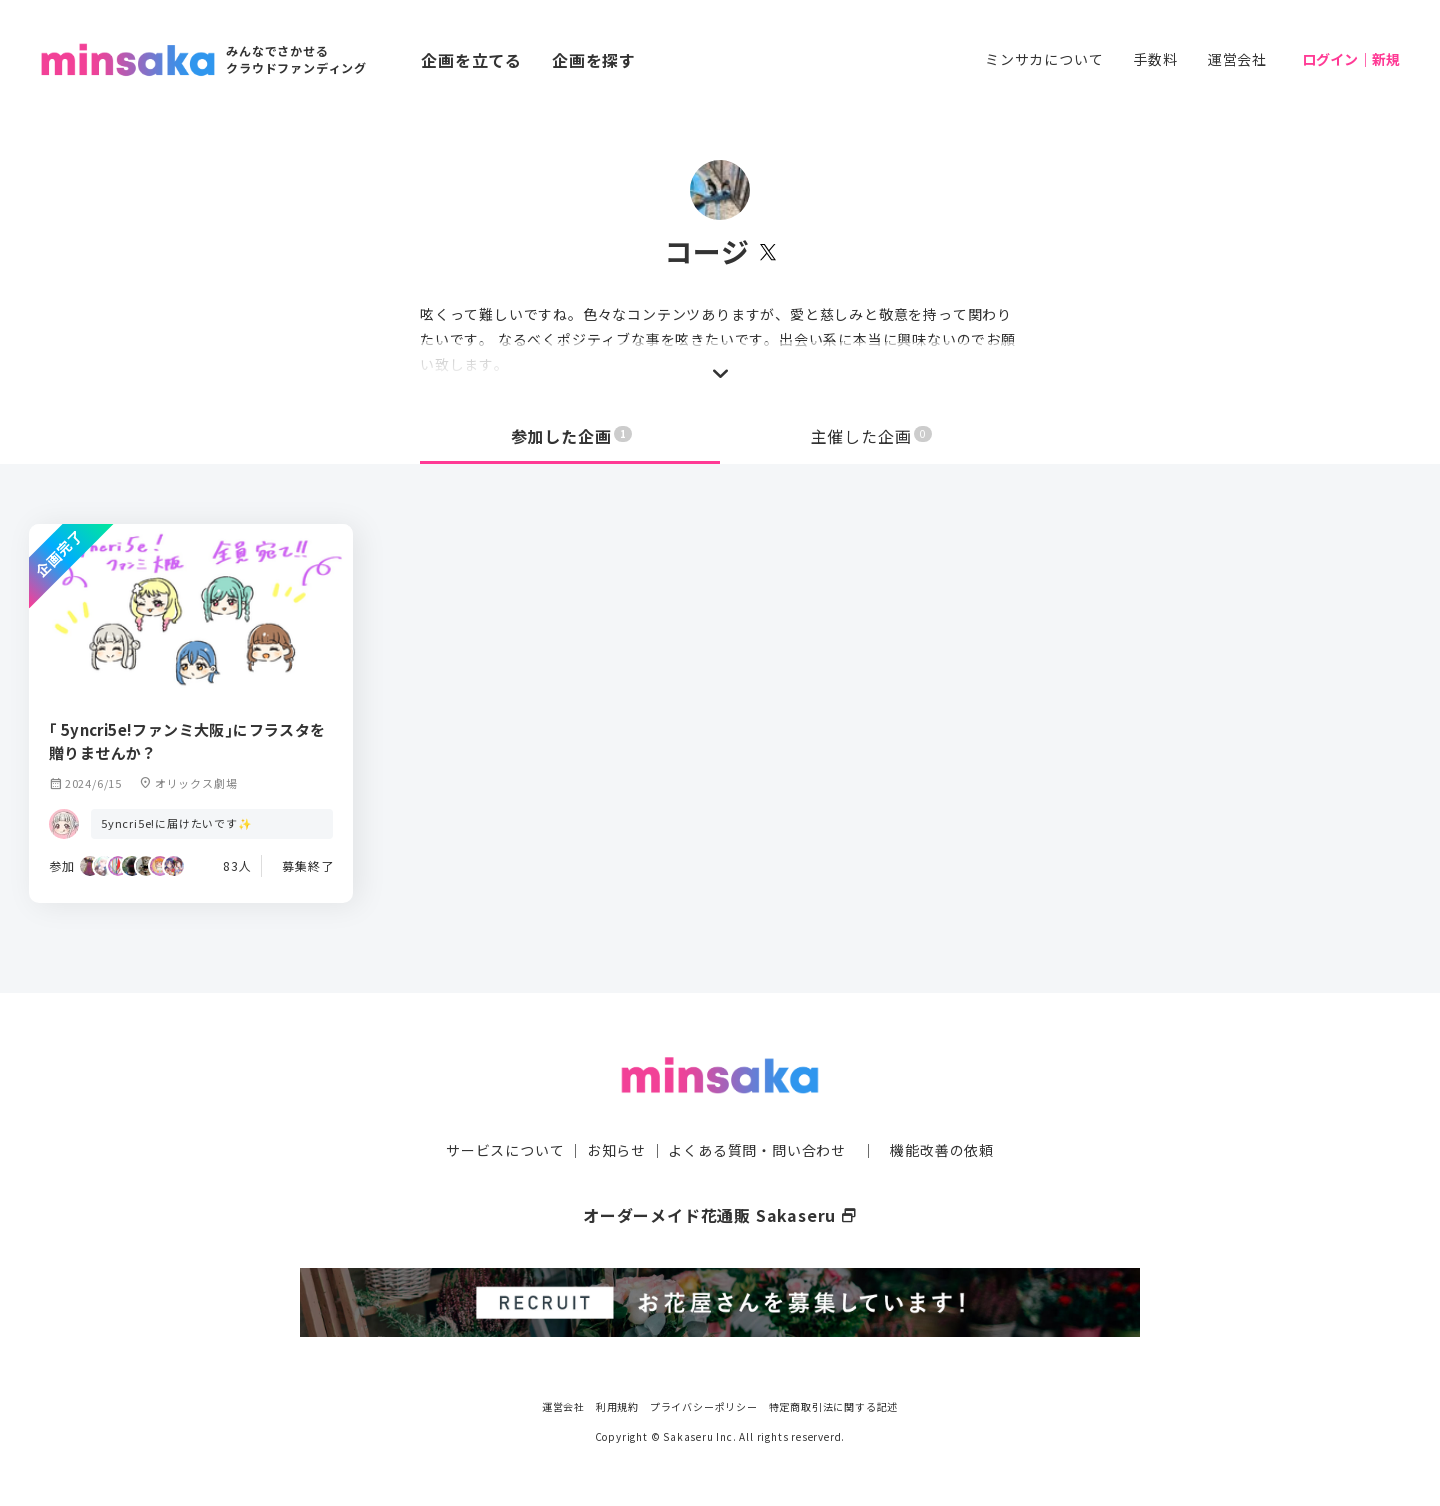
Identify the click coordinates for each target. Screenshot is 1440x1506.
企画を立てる (471, 60)
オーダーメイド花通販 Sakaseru (720, 1215)
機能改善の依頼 (942, 1150)
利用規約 (617, 1405)
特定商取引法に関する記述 (834, 1405)
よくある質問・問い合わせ (757, 1150)
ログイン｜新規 (1351, 59)
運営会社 (1237, 59)
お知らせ (616, 1150)
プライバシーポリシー (704, 1405)
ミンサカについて (1044, 59)
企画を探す (594, 60)
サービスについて (505, 1150)
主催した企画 (872, 436)
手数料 (1155, 59)
